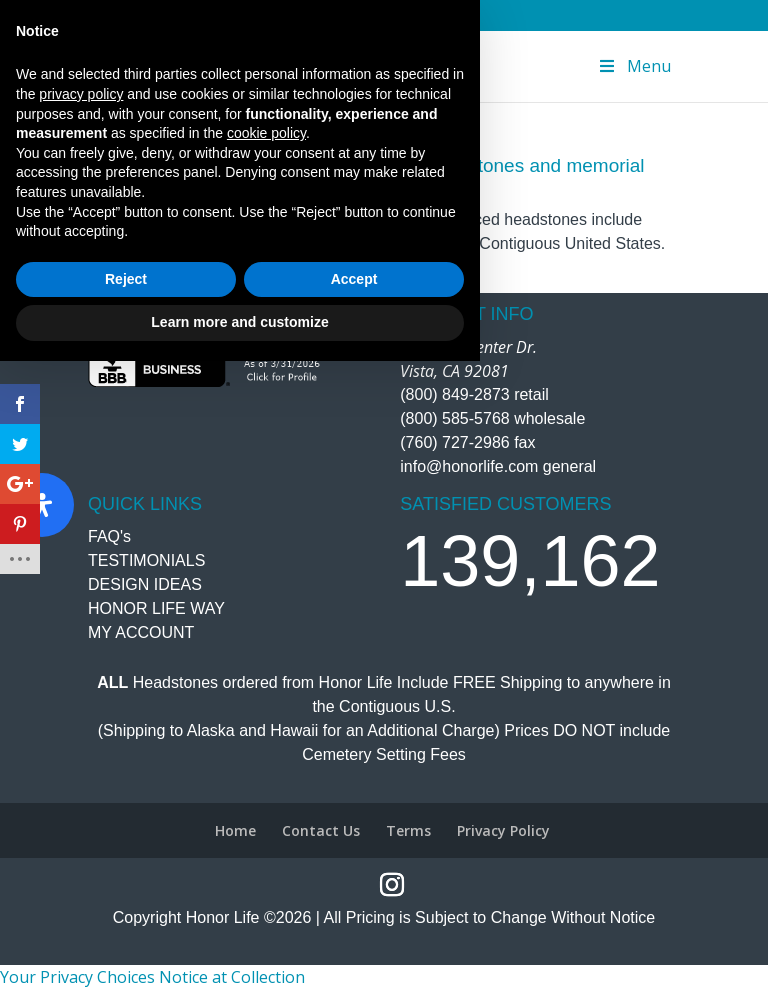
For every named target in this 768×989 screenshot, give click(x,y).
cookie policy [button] (266, 761)
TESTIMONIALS (146, 560)
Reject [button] (126, 907)
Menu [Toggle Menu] (634, 66)
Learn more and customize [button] (239, 950)
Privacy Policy (503, 830)
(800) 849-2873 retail (474, 394)
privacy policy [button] (81, 722)
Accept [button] (354, 907)
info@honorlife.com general (498, 466)
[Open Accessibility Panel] (42, 505)
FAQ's (109, 536)
